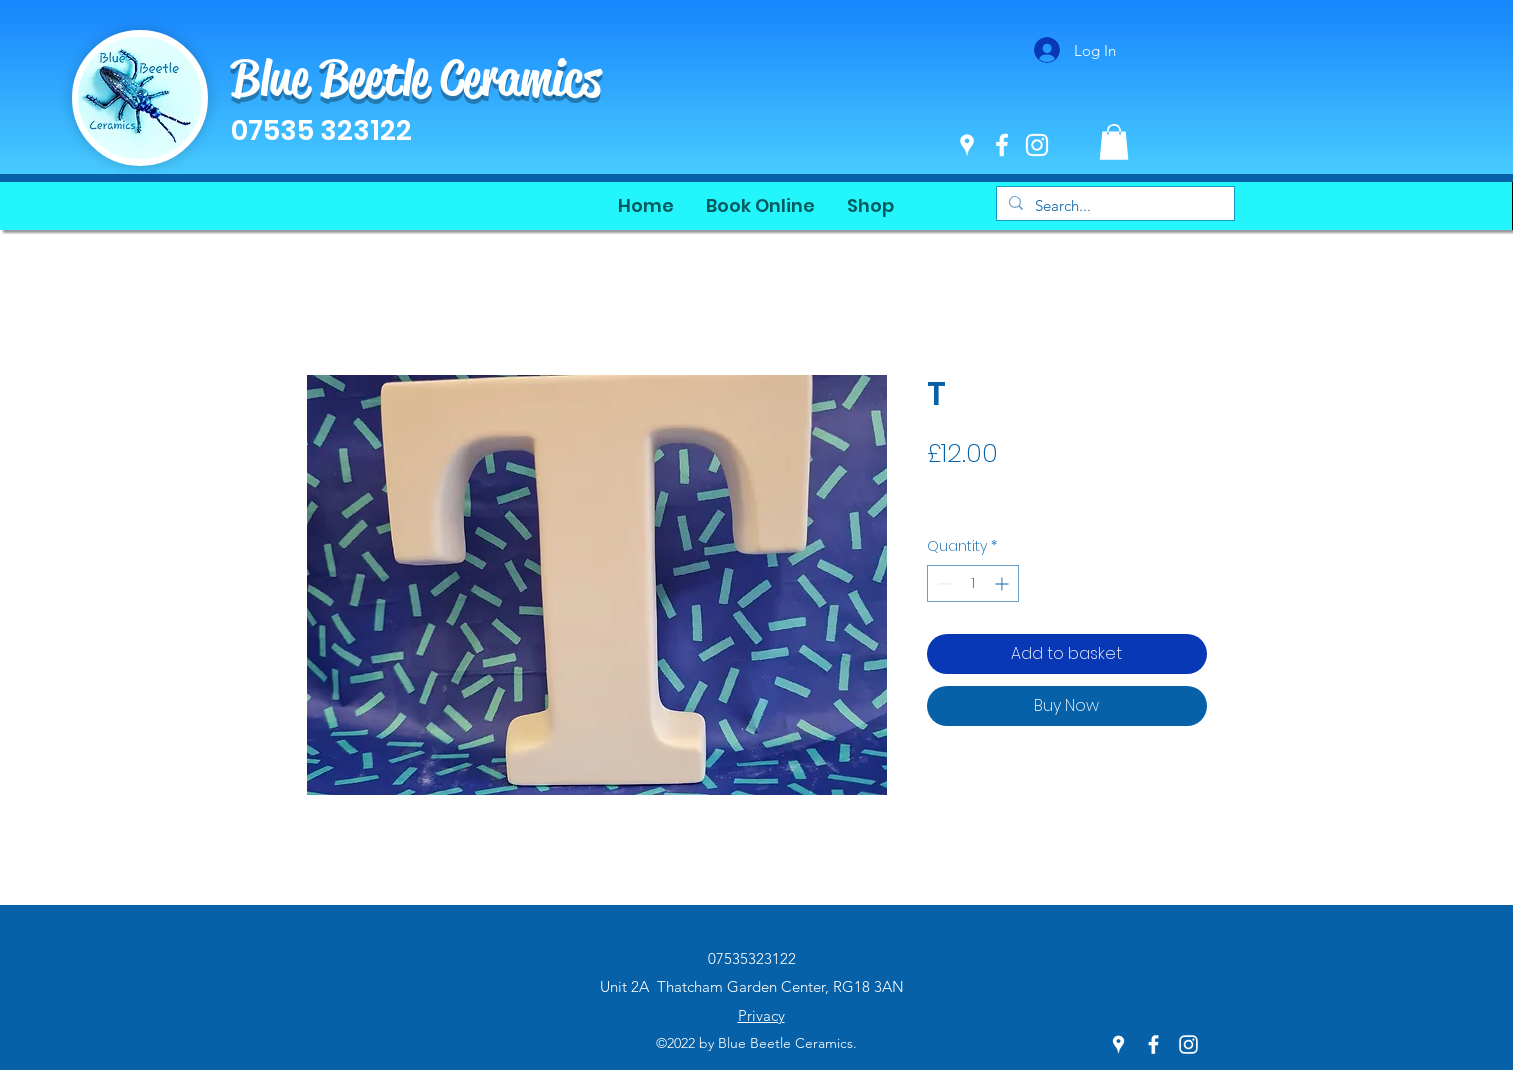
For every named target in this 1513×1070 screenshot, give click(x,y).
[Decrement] (942, 583)
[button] (1114, 142)
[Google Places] (967, 145)
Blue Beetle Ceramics (416, 78)
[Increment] (1003, 583)
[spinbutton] (973, 583)
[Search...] (1113, 205)
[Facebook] (1002, 145)
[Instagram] (1037, 145)
